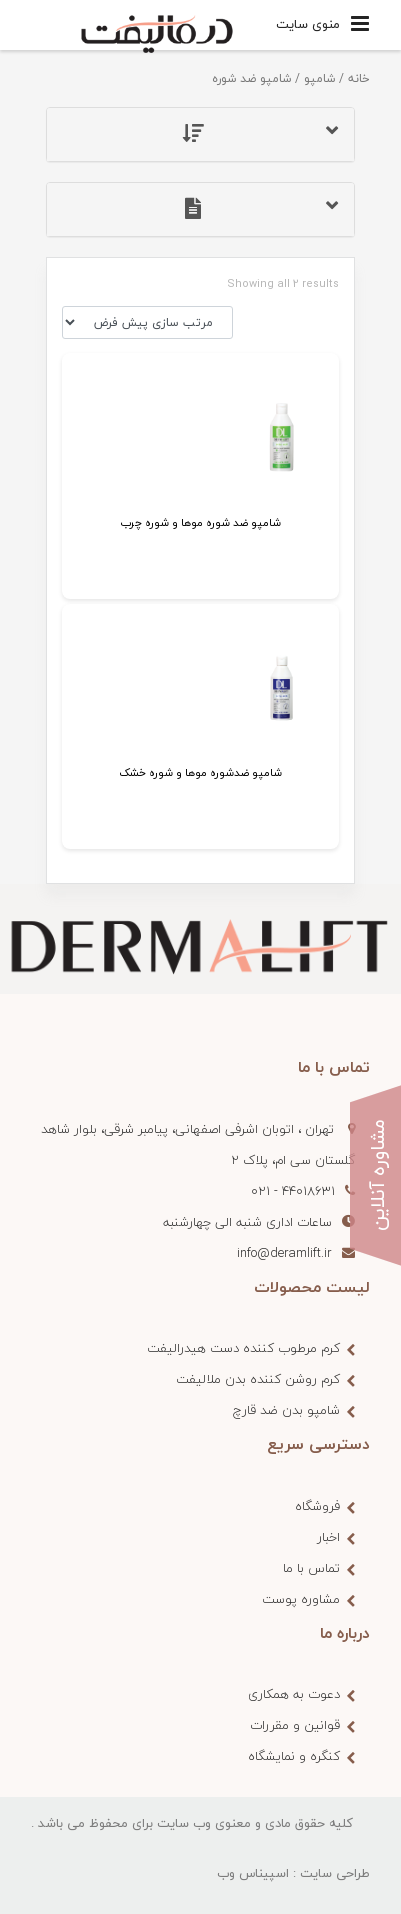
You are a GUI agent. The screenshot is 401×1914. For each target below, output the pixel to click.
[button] (200, 134)
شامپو (319, 78)
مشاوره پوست (301, 1599)
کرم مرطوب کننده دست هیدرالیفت (243, 1348)
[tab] (200, 134)
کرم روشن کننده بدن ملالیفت (258, 1379)
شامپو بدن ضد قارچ (286, 1410)
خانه (359, 78)
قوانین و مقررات (295, 1725)
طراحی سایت (335, 1873)
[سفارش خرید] (147, 322)
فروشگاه (317, 1506)
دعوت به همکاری (294, 1694)
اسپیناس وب (253, 1873)
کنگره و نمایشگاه (294, 1756)
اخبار (328, 1537)
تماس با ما (311, 1568)
